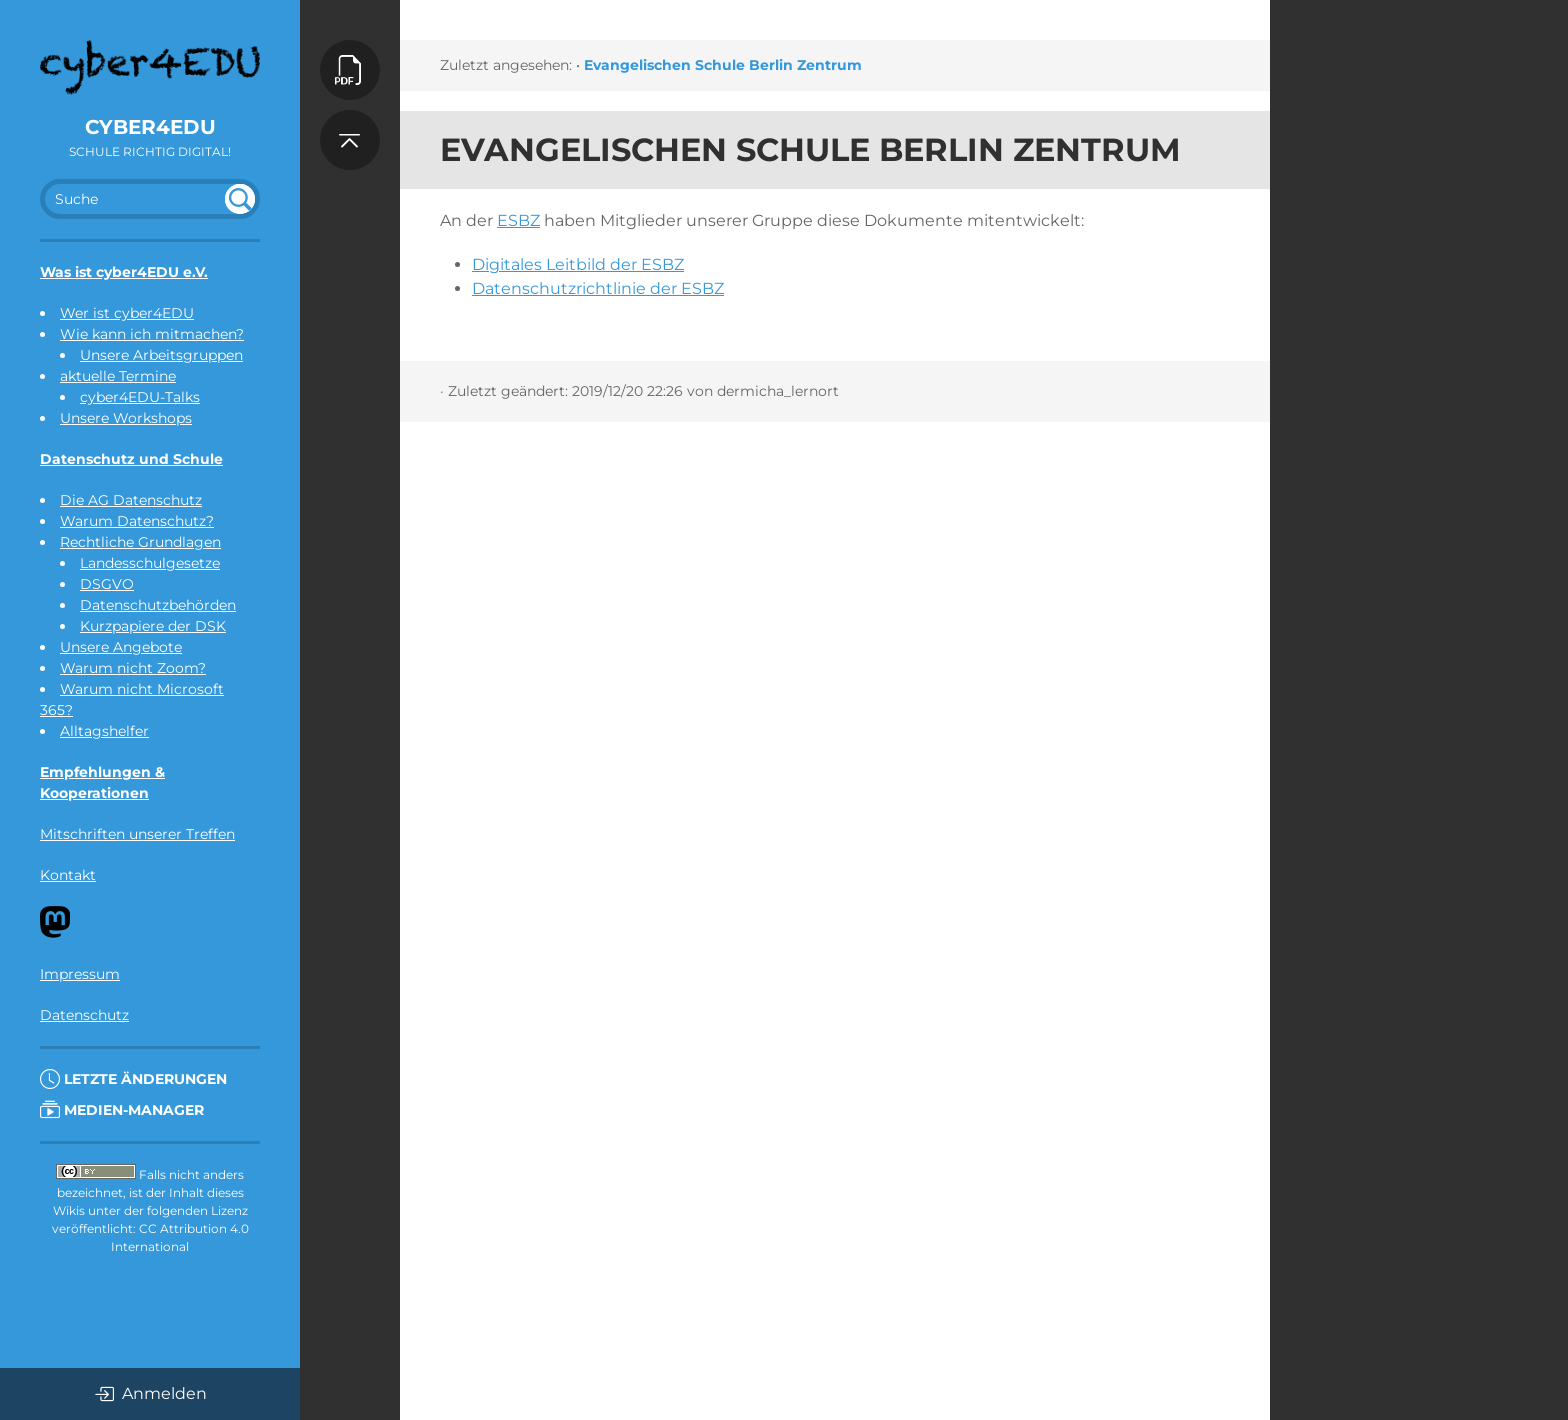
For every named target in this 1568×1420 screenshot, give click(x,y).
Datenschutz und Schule (131, 459)
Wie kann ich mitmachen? (152, 334)
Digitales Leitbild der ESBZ (578, 264)
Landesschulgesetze (150, 563)
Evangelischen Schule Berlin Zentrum (723, 65)
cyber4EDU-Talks (140, 397)
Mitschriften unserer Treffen (137, 834)
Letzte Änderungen (133, 1079)
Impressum (80, 974)
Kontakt (68, 875)
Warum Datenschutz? (137, 521)
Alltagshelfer (104, 731)
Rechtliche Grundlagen (140, 542)
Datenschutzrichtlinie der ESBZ (598, 288)
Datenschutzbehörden (158, 605)
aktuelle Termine (118, 376)
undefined (240, 199)
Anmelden (150, 1394)
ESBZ (518, 220)
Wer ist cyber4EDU (127, 313)
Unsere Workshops (126, 418)
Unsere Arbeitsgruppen (161, 355)
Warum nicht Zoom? (133, 668)
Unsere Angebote (121, 647)
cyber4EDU (150, 127)
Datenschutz (84, 1015)
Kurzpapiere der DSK (153, 626)
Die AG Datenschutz (131, 500)
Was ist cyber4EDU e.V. (124, 272)
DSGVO (107, 584)
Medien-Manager (122, 1110)
